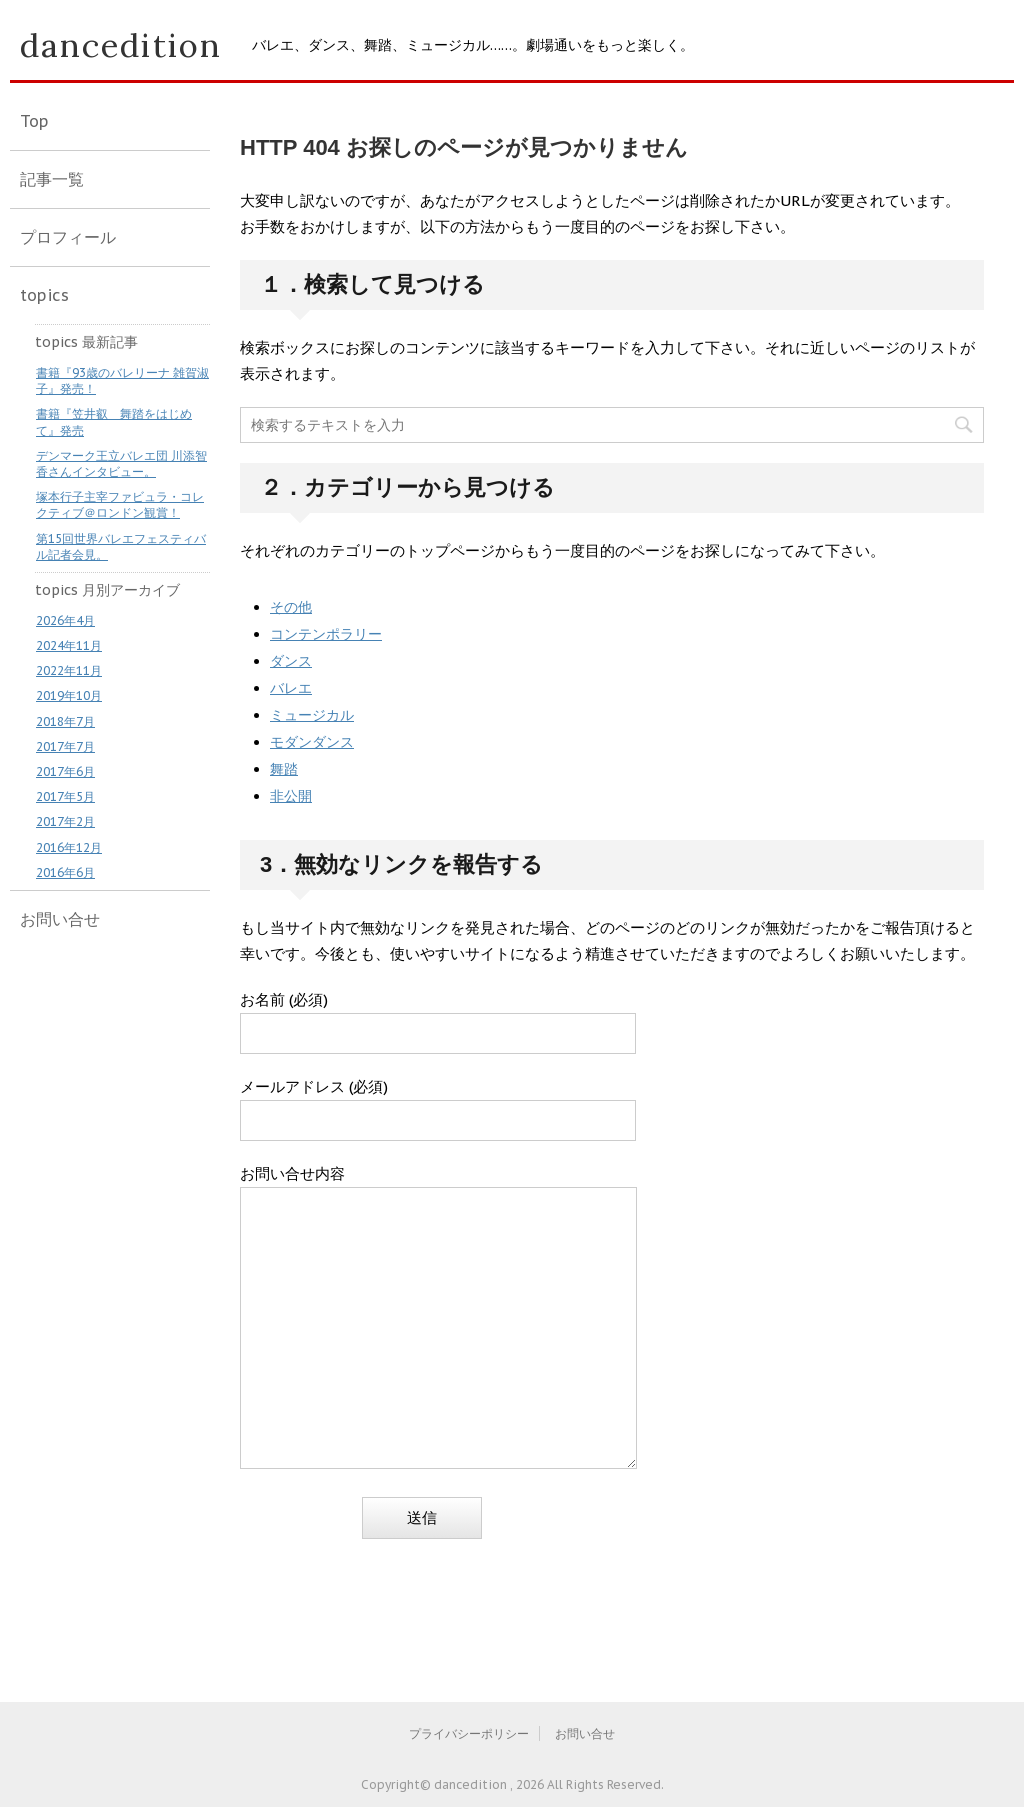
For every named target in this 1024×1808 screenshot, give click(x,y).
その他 (291, 607)
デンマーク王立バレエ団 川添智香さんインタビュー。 (121, 463)
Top (34, 121)
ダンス (291, 661)
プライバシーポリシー (469, 1733)
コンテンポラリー (326, 634)
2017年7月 (65, 746)
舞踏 (284, 769)
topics (44, 295)
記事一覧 (52, 179)
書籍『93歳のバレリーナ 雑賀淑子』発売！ (122, 380)
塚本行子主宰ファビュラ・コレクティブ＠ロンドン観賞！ (120, 504)
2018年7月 (65, 721)
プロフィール (68, 237)
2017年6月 (65, 771)
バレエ (291, 688)
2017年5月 (65, 796)
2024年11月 (69, 645)
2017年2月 (65, 821)
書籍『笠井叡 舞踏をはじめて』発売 (114, 421)
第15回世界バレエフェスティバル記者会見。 (121, 546)
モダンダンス (312, 742)
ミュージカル (312, 715)
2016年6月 (65, 872)
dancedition (121, 45)
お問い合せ (60, 919)
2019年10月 (69, 695)
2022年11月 (69, 670)
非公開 (291, 796)
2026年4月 (65, 620)
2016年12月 (69, 847)
